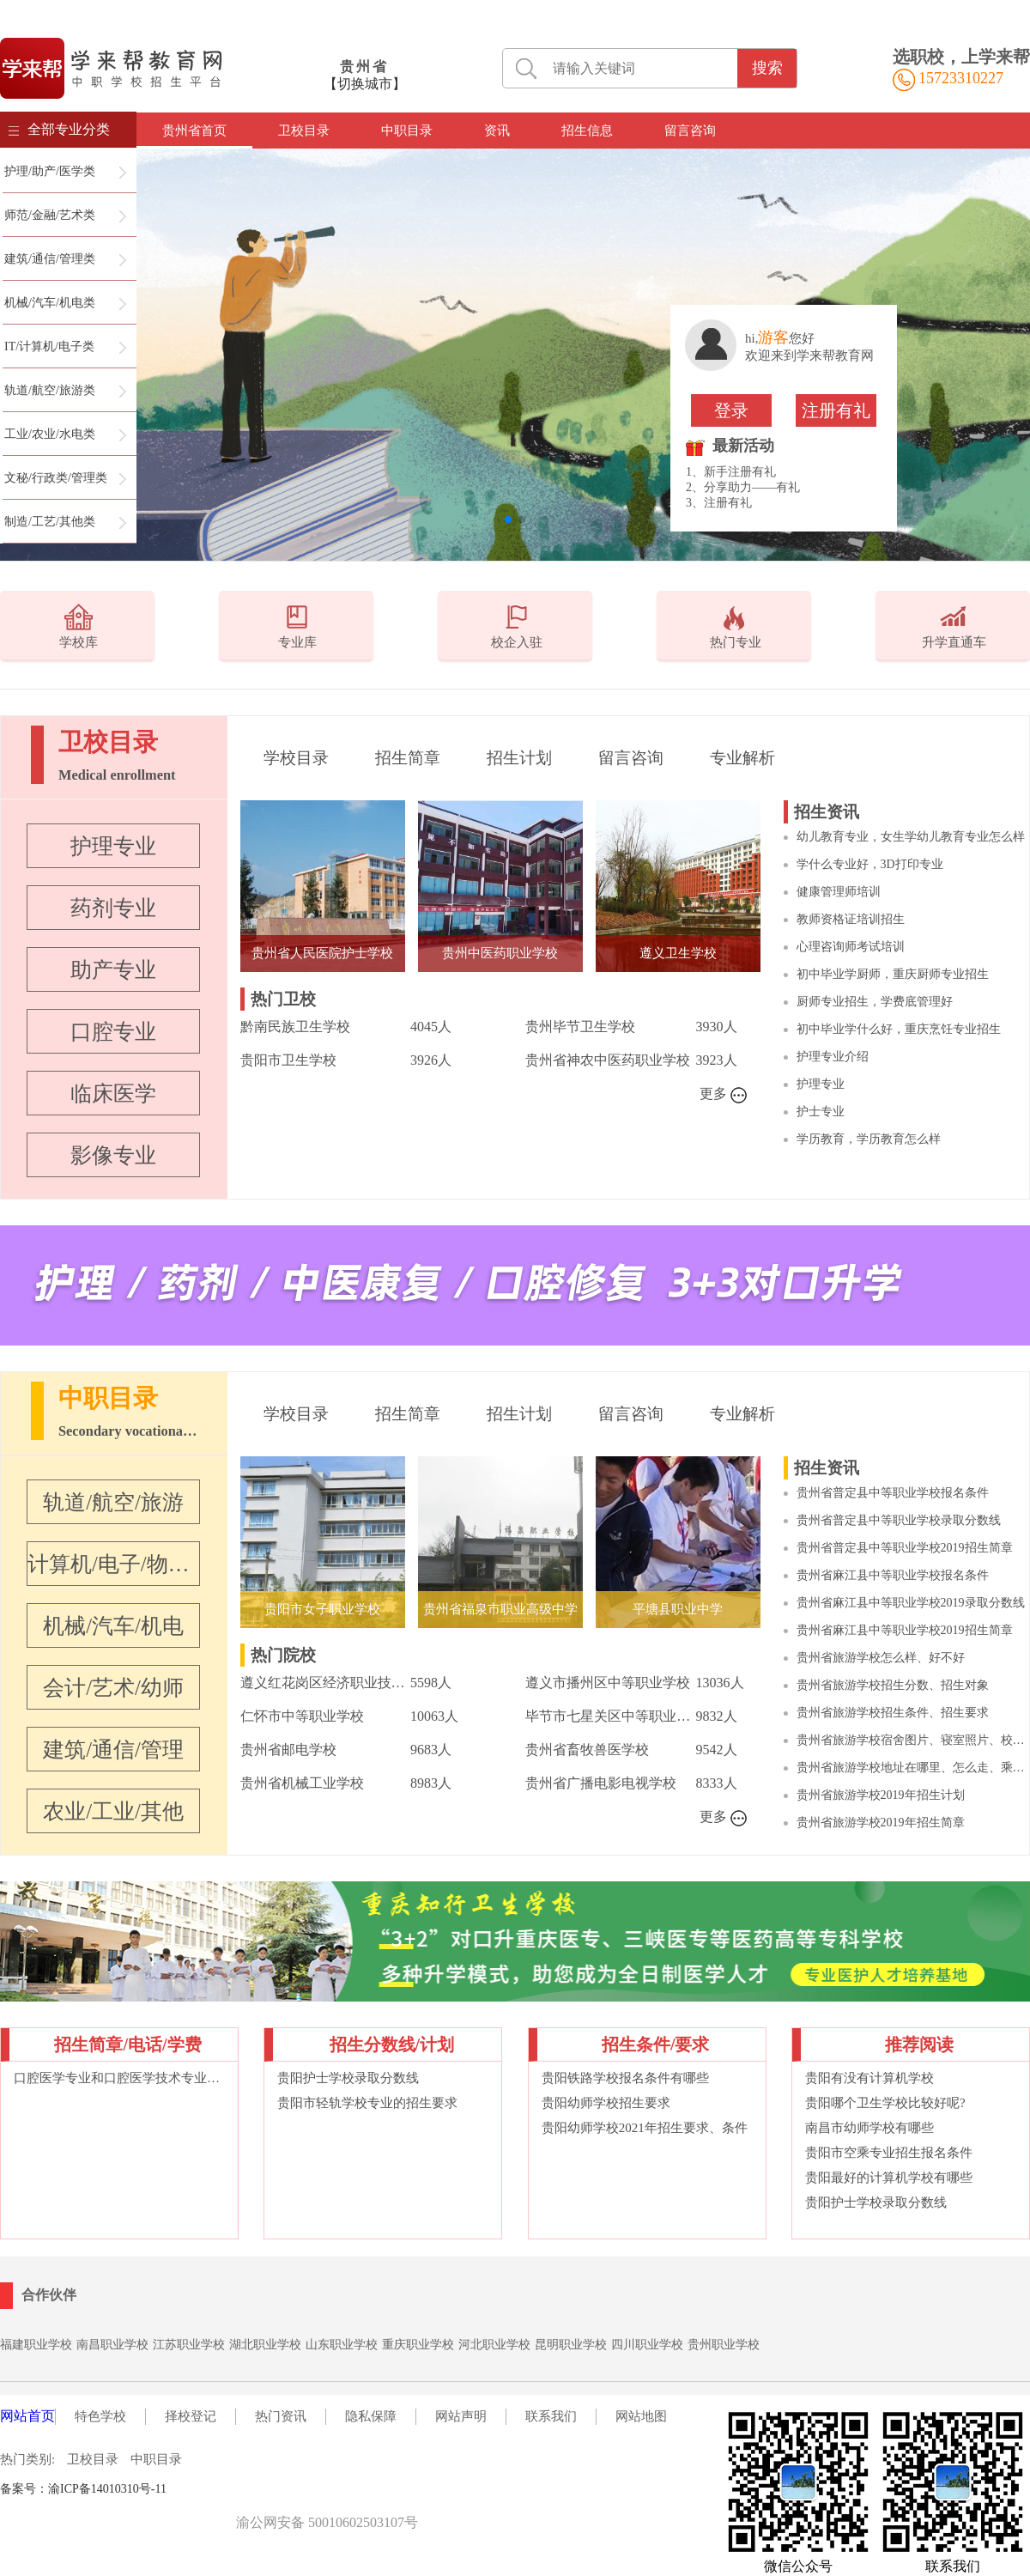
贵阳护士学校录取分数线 (348, 2078)
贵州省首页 (194, 130)
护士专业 (821, 1111)
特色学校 (100, 2416)
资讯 (497, 130)
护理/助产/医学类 (49, 171)
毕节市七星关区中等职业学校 (610, 1716)
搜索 (767, 67)
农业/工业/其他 (113, 1811)
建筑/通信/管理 (113, 1749)
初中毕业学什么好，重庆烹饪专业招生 (899, 1029)
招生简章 (407, 758)
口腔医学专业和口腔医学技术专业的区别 (119, 2078)
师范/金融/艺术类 (49, 215)
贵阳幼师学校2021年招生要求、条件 (645, 2128)
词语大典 (253, 2488)
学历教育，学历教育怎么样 (869, 1139)
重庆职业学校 (418, 2344)
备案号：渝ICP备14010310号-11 (83, 2488)
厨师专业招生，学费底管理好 (875, 1001)
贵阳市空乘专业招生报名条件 (888, 2153)
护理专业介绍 (833, 1056)
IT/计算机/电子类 (49, 346)
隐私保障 (371, 2416)
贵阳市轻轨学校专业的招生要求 (367, 2103)
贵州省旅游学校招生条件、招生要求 (893, 1712)
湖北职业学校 (265, 2344)
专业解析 (742, 758)
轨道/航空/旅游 (113, 1502)
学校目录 (296, 758)
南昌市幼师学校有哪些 (869, 2128)
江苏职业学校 (189, 2344)
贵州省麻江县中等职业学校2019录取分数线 (911, 1602)
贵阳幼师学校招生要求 (606, 2103)
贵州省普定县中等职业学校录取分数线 (899, 1520)
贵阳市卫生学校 (288, 1060)
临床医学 (113, 1093)
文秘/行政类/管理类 (55, 477)
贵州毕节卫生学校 (580, 1026)
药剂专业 (113, 908)
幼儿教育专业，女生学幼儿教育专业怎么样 (911, 836)
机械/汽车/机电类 (49, 302)
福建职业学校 (36, 2344)
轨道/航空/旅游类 (49, 390)
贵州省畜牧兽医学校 (587, 1749)
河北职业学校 (494, 2344)
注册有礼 (836, 410)
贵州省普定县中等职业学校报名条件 (893, 1492)
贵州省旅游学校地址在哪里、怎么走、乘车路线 (913, 1767)
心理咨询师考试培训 (851, 946)
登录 (731, 410)
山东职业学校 (342, 2344)
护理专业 (113, 846)
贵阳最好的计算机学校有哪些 (888, 2177)
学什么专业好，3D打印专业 (870, 864)
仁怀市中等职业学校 (302, 1716)
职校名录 (203, 2488)
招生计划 (519, 758)
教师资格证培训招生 (851, 919)
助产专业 (113, 969)
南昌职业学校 (112, 2344)
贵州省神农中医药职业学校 (607, 1060)
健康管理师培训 (839, 891)
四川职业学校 (647, 2344)
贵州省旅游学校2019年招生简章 (881, 1822)
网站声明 (461, 2416)
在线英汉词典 (313, 2488)
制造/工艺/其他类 (49, 521)
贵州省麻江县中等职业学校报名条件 (893, 1575)
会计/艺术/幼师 (113, 1687)
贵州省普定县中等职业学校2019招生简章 (905, 1547)
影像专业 (113, 1155)
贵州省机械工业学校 (302, 1783)
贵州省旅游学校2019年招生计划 (881, 1795)
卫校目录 (304, 130)
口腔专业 (113, 1031)
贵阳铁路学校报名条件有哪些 (625, 2078)
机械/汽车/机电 (113, 1625)
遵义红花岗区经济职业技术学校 (325, 1682)
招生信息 (587, 130)
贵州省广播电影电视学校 (600, 1783)
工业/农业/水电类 (49, 434)
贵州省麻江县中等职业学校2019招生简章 (905, 1630)
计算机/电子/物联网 (113, 1564)
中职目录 (407, 130)
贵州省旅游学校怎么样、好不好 (881, 1657)
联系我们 (551, 2416)
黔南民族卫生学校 (295, 1026)
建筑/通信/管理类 (49, 258)
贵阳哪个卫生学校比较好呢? (885, 2103)
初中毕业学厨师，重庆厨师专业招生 (893, 974)
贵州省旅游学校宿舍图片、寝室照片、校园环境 (913, 1740)
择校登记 (190, 2416)
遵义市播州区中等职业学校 (607, 1682)
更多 (724, 1094)
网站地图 (641, 2416)
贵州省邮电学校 (288, 1749)
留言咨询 (690, 130)
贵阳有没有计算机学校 (869, 2078)
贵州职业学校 (724, 2344)
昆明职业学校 (571, 2344)
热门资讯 (280, 2416)
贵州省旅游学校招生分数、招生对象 (893, 1685)
